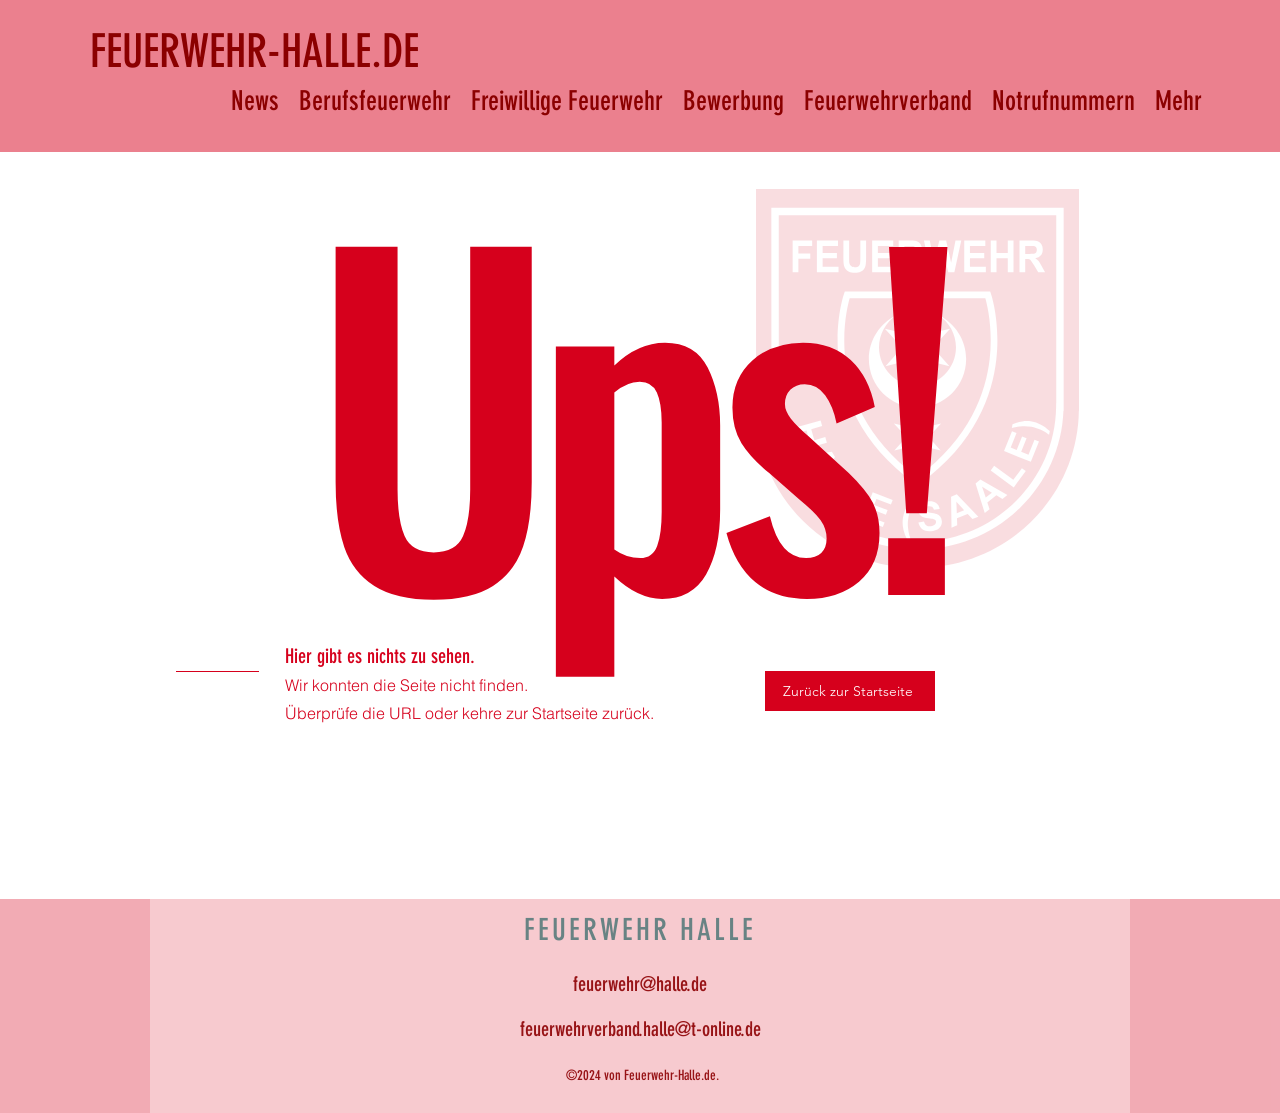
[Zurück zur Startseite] (850, 691)
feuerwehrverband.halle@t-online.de (640, 1029)
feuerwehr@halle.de (640, 984)
